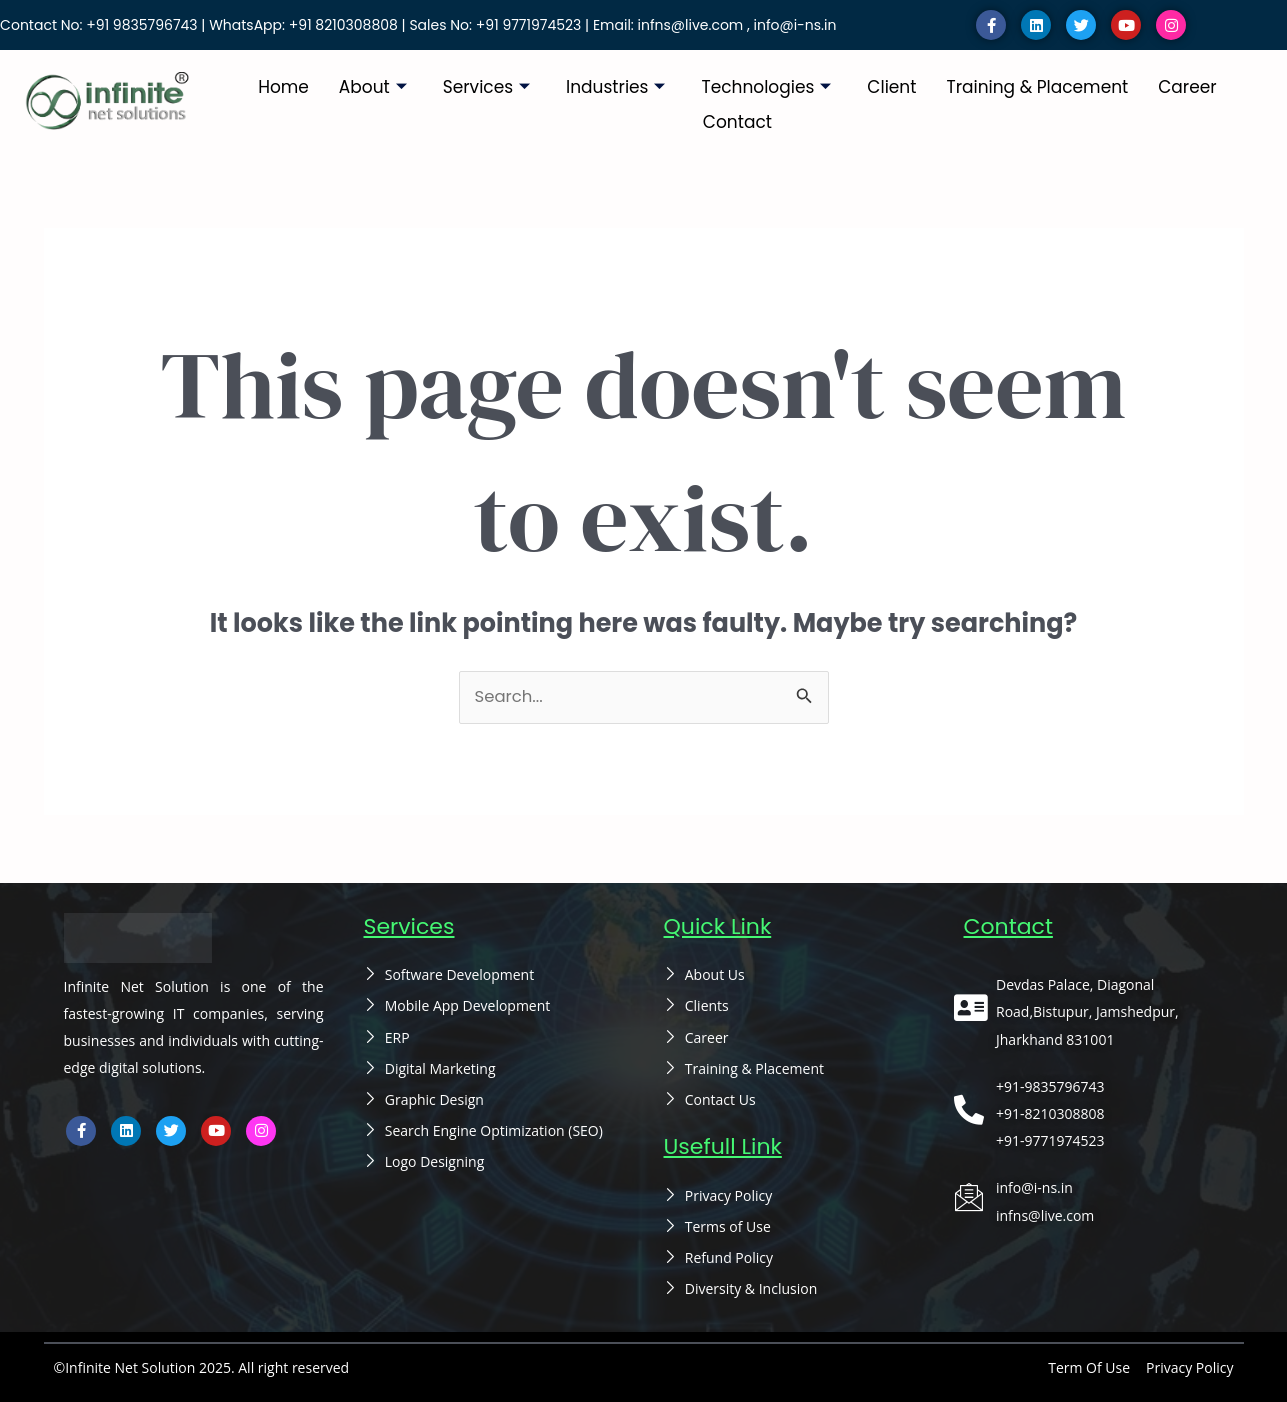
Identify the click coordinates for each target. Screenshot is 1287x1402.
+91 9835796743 (141, 25)
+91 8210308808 (343, 25)
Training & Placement (1037, 87)
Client (891, 87)
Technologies (766, 87)
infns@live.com (691, 25)
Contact (737, 122)
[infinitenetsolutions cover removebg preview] (105, 101)
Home (283, 87)
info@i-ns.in (795, 25)
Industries (615, 87)
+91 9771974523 (529, 25)
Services (486, 87)
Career (1187, 87)
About (373, 87)
